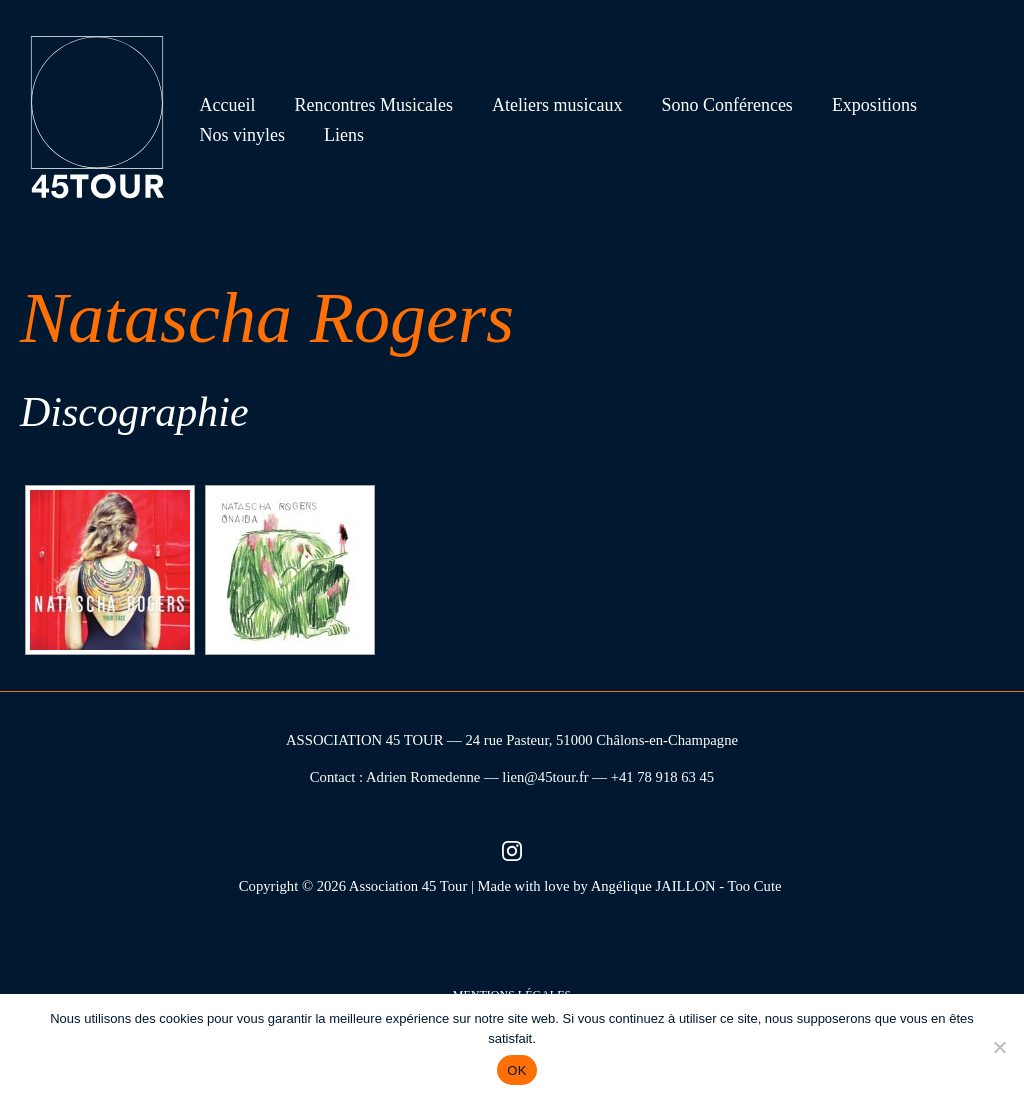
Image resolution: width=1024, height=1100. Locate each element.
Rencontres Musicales (369, 105)
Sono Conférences (716, 105)
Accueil (226, 105)
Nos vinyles (241, 135)
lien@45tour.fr (545, 777)
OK (516, 1070)
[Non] (999, 1047)
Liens (340, 135)
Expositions (860, 105)
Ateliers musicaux (549, 105)
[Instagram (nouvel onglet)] (512, 849)
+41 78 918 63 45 (663, 777)
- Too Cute (752, 886)
